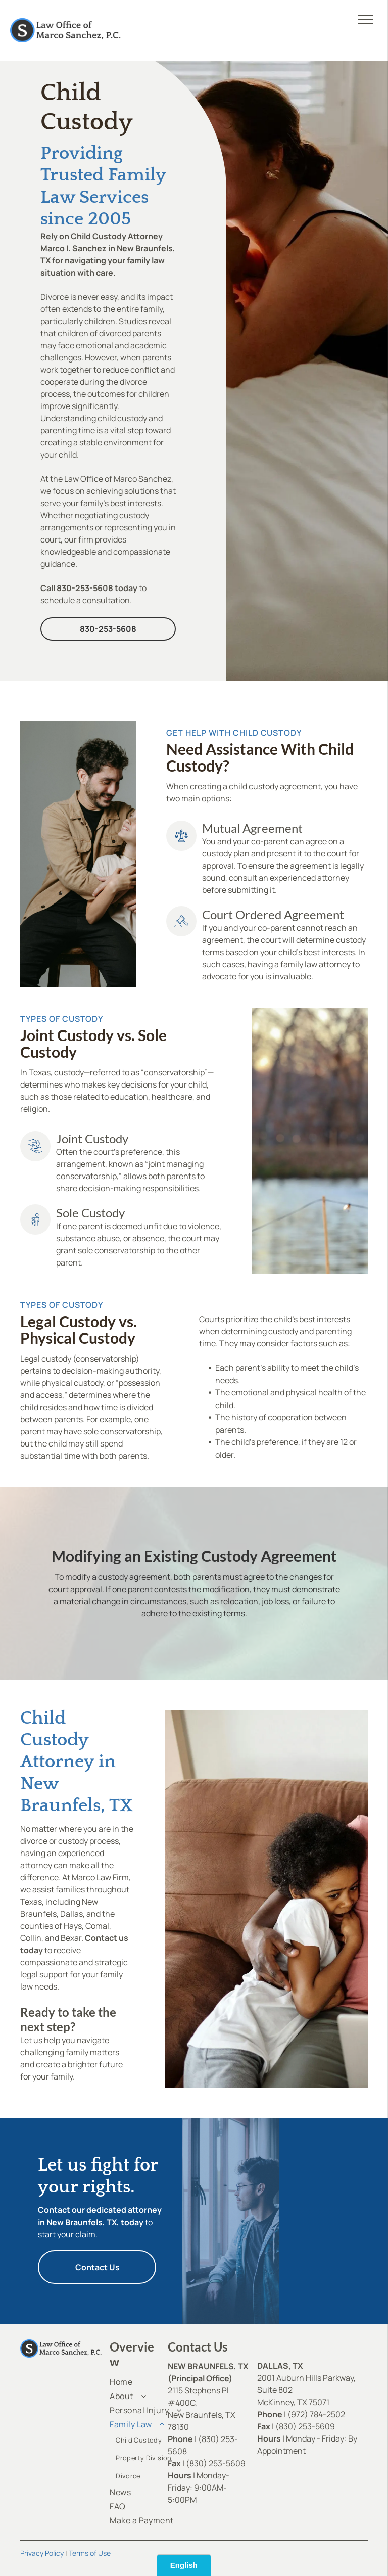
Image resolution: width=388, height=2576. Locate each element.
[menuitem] (146, 2382)
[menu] (366, 19)
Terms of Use (90, 2553)
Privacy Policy (42, 2553)
